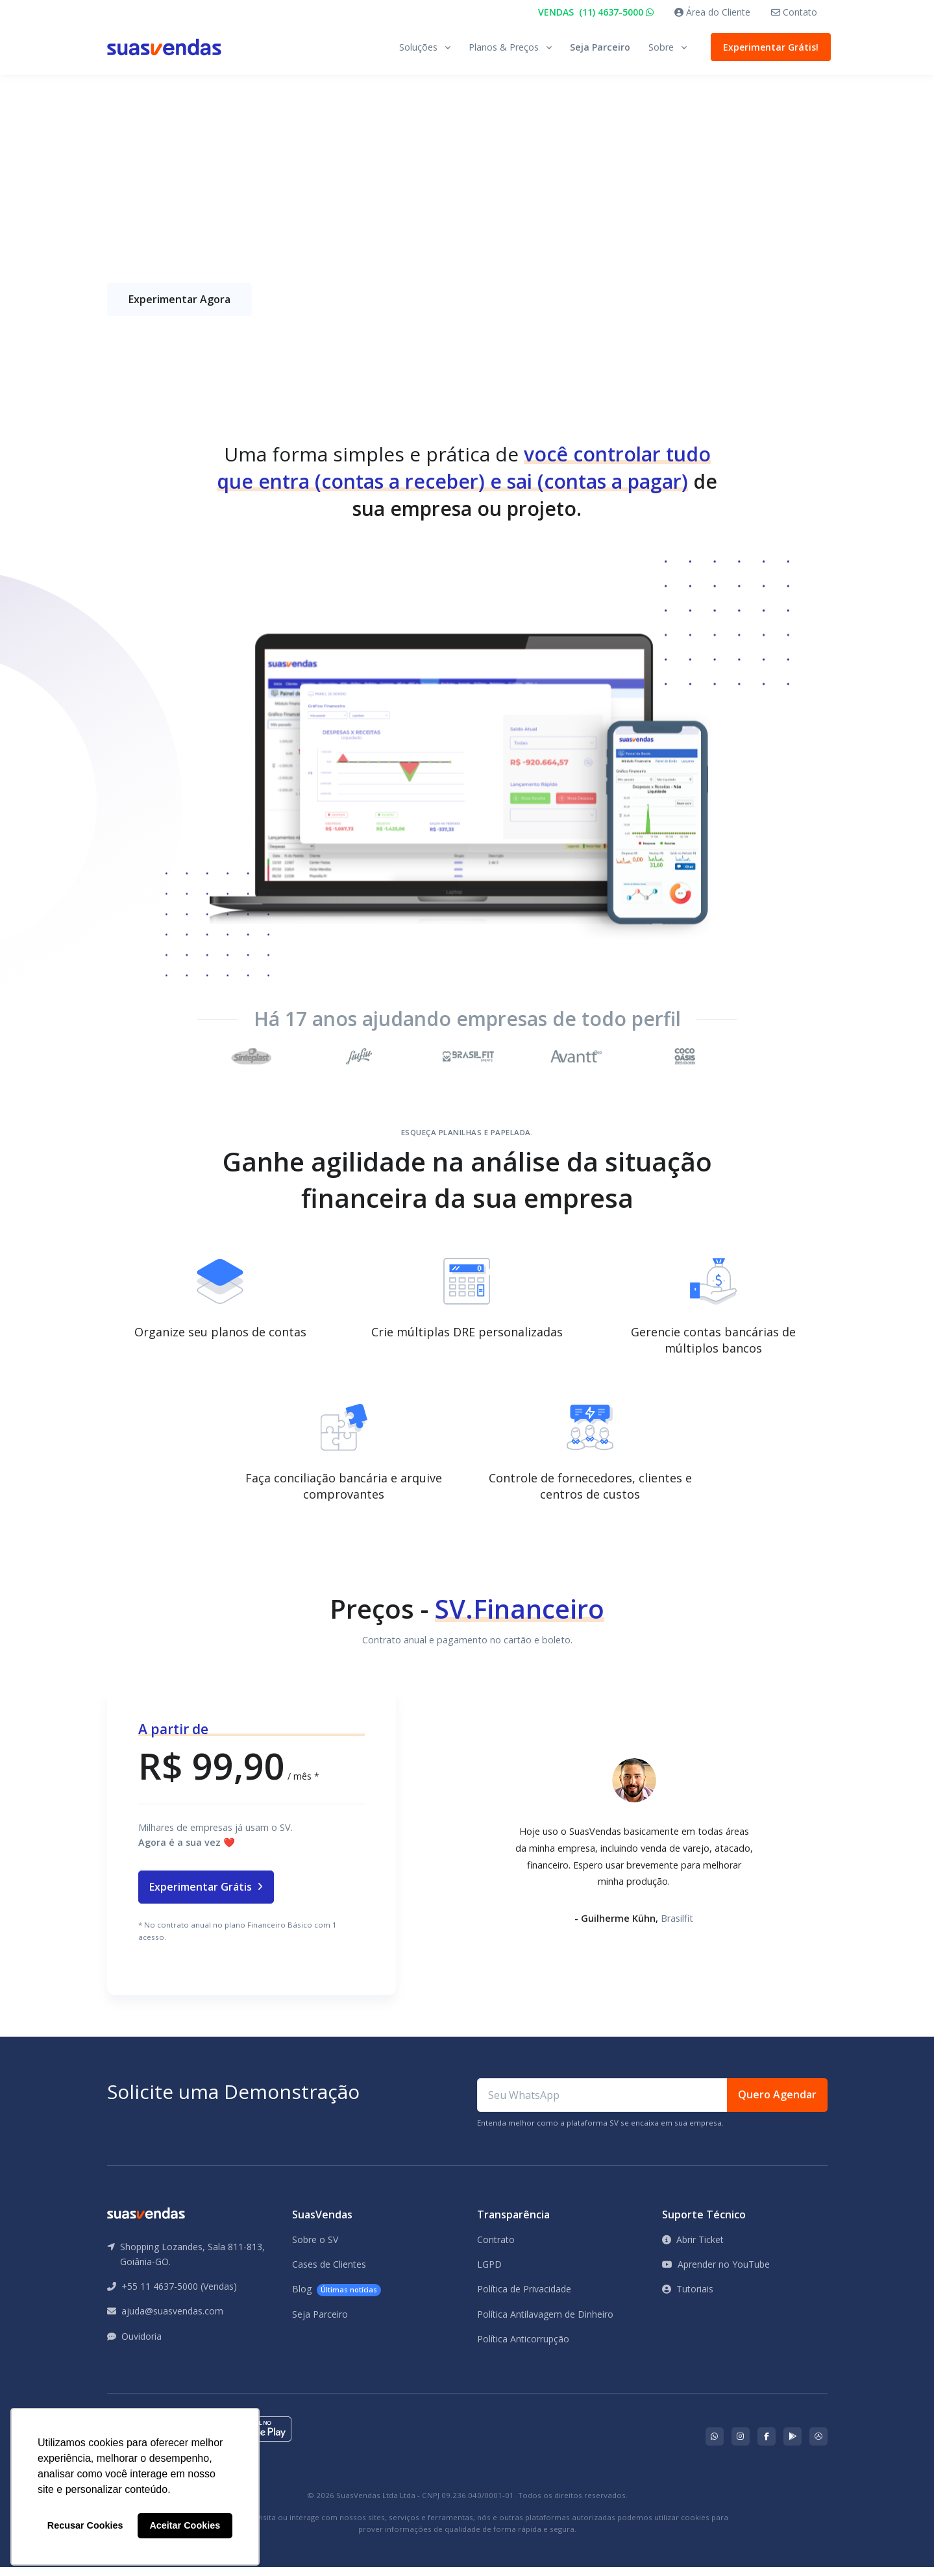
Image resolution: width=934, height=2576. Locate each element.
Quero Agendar (777, 2103)
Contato (794, 12)
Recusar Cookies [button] (85, 2525)
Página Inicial (135, 114)
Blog (337, 2299)
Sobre (661, 47)
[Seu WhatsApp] (602, 2104)
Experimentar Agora (179, 308)
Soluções (418, 47)
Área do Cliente (712, 12)
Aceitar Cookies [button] (184, 2525)
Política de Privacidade (524, 2298)
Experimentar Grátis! (767, 47)
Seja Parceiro (600, 47)
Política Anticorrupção (523, 2348)
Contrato (496, 2248)
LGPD (489, 2273)
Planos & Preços (504, 47)
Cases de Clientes (329, 2273)
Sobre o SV (315, 2248)
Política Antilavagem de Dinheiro (545, 2323)
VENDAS (596, 12)
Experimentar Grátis (206, 1896)
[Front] (164, 47)
